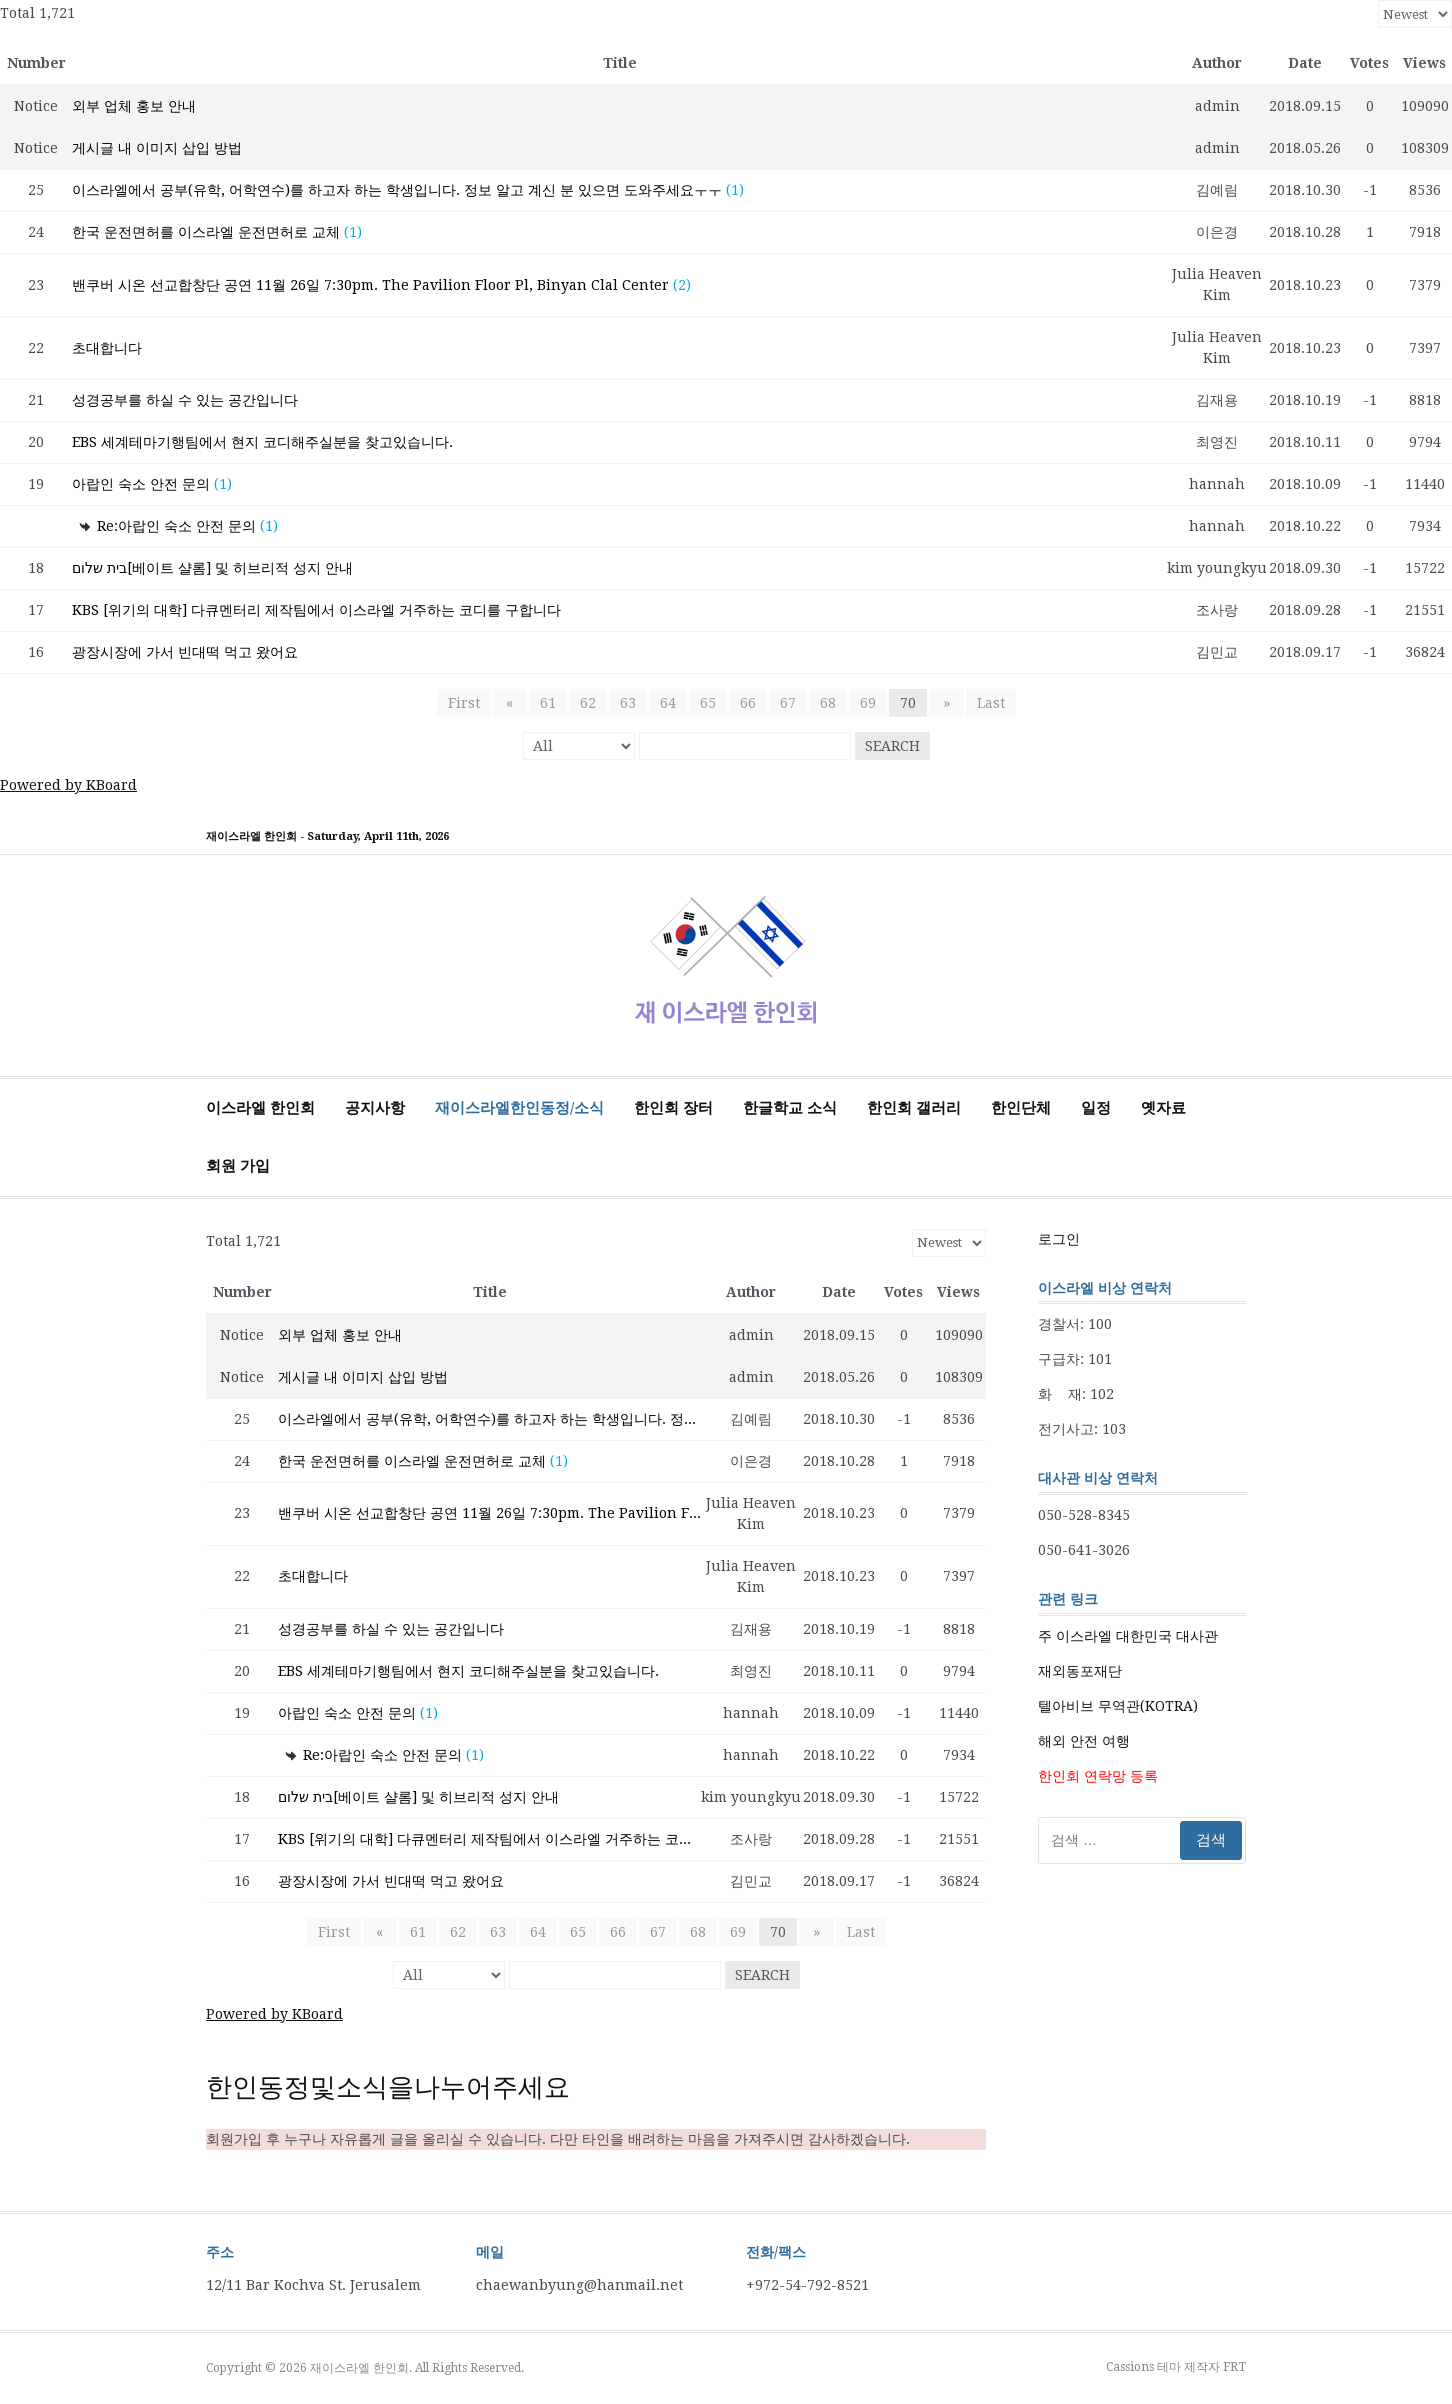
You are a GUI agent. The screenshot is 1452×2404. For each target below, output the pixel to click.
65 (708, 703)
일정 (1096, 1108)
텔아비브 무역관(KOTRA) (1118, 1706)
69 (868, 703)
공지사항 (375, 1108)
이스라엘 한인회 (260, 1108)
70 (908, 703)
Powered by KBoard (68, 785)
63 (628, 703)
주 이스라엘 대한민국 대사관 (1128, 1636)
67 (788, 703)
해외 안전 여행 (1084, 1741)
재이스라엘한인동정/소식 (519, 1108)
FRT (1234, 2367)
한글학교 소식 (790, 1108)
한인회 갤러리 (914, 1108)
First (469, 703)
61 (548, 703)
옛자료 (1163, 1108)
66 (748, 703)
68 (828, 703)
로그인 (1059, 1239)
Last (985, 703)
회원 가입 (238, 1166)
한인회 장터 (673, 1108)
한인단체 (1021, 1108)
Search (892, 746)
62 (588, 703)
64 (668, 703)
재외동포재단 (1080, 1671)
